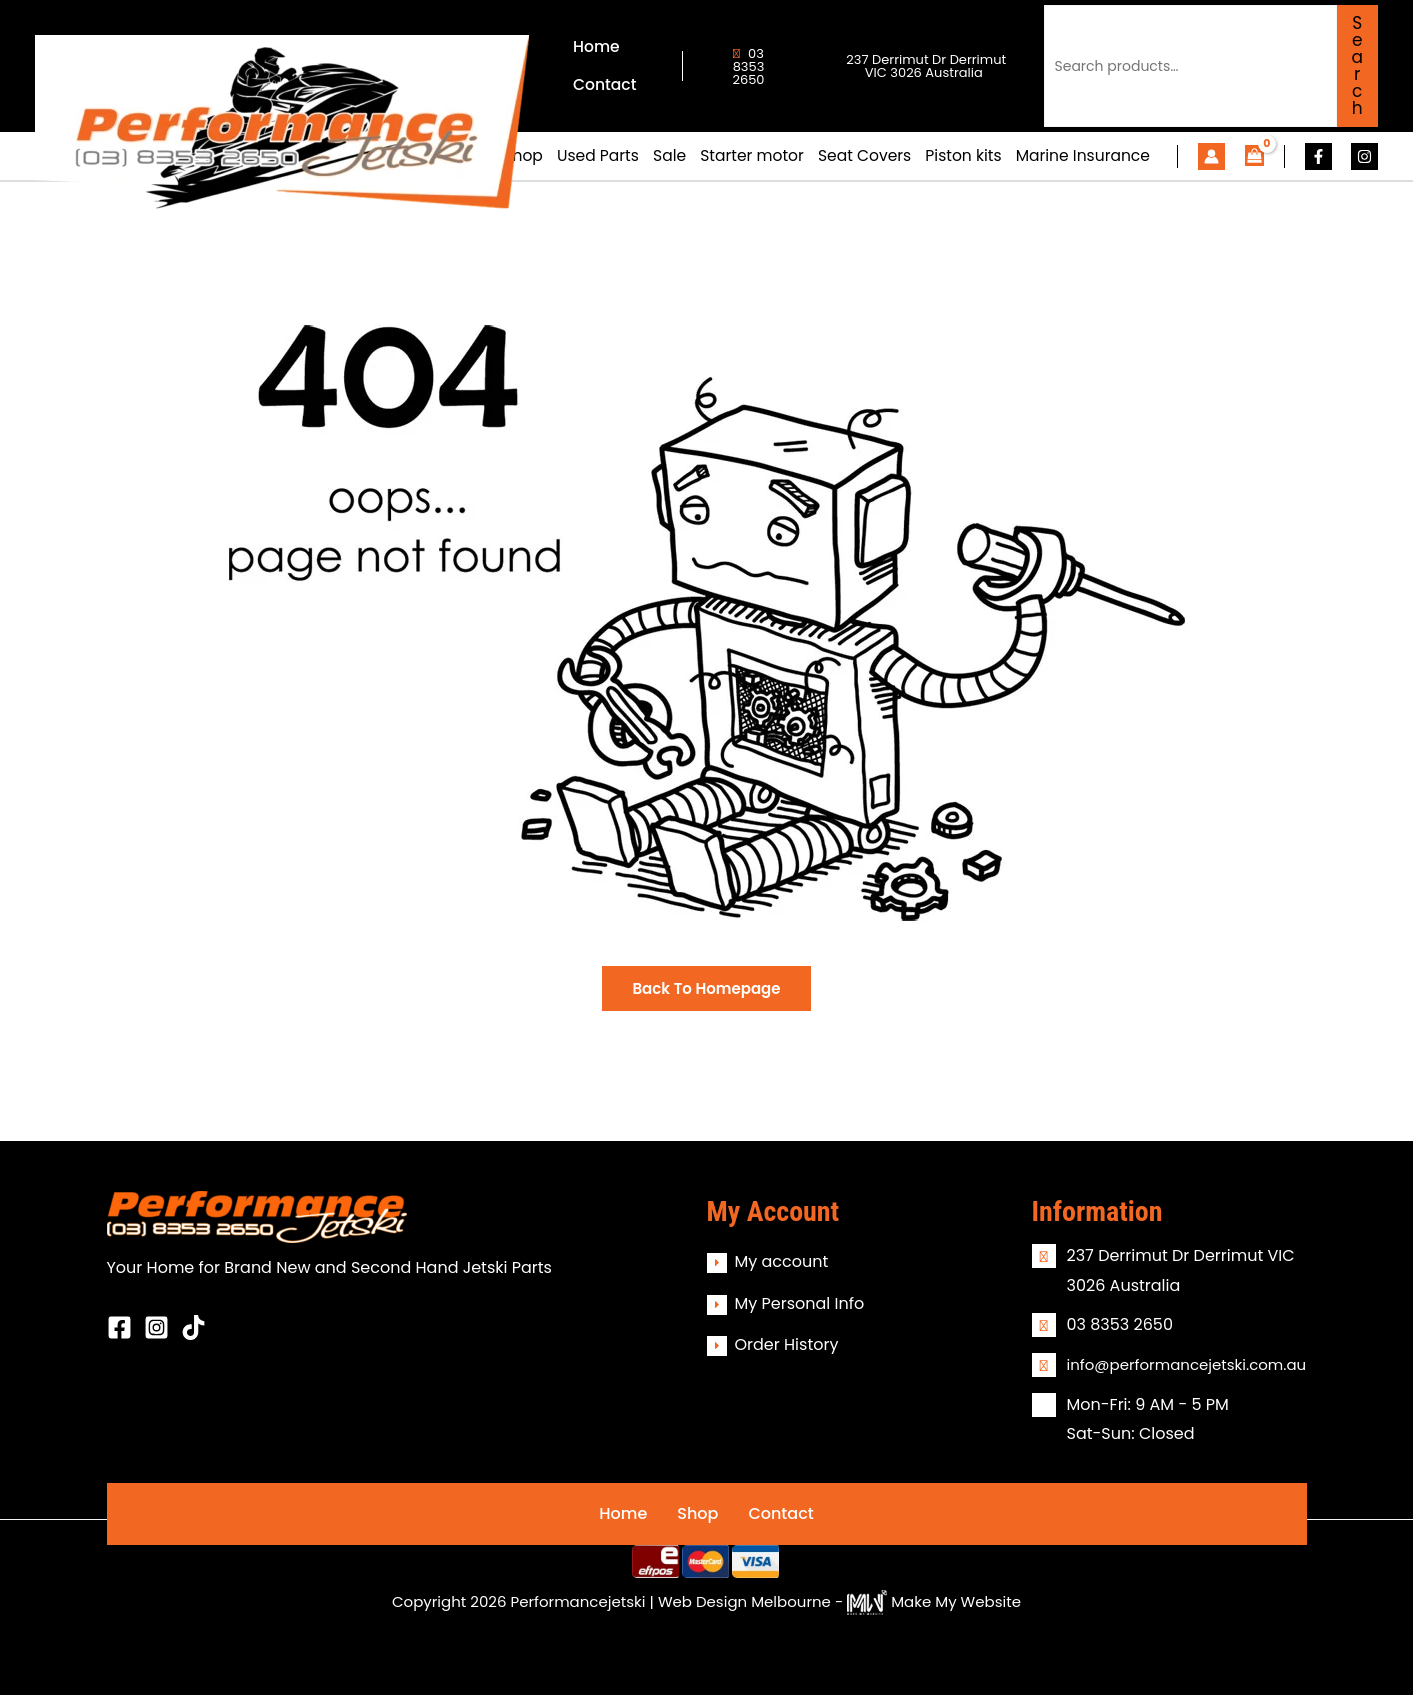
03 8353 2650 (748, 66)
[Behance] (193, 1327)
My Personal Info (800, 1303)
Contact (780, 1513)
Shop (697, 1513)
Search (1358, 65)
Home (623, 1513)
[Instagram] (1364, 156)
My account (782, 1261)
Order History (787, 1344)
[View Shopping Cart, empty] (1254, 156)
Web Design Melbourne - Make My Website (839, 1601)
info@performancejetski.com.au (1187, 1364)
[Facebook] (1318, 156)
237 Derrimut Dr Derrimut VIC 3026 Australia (923, 66)
